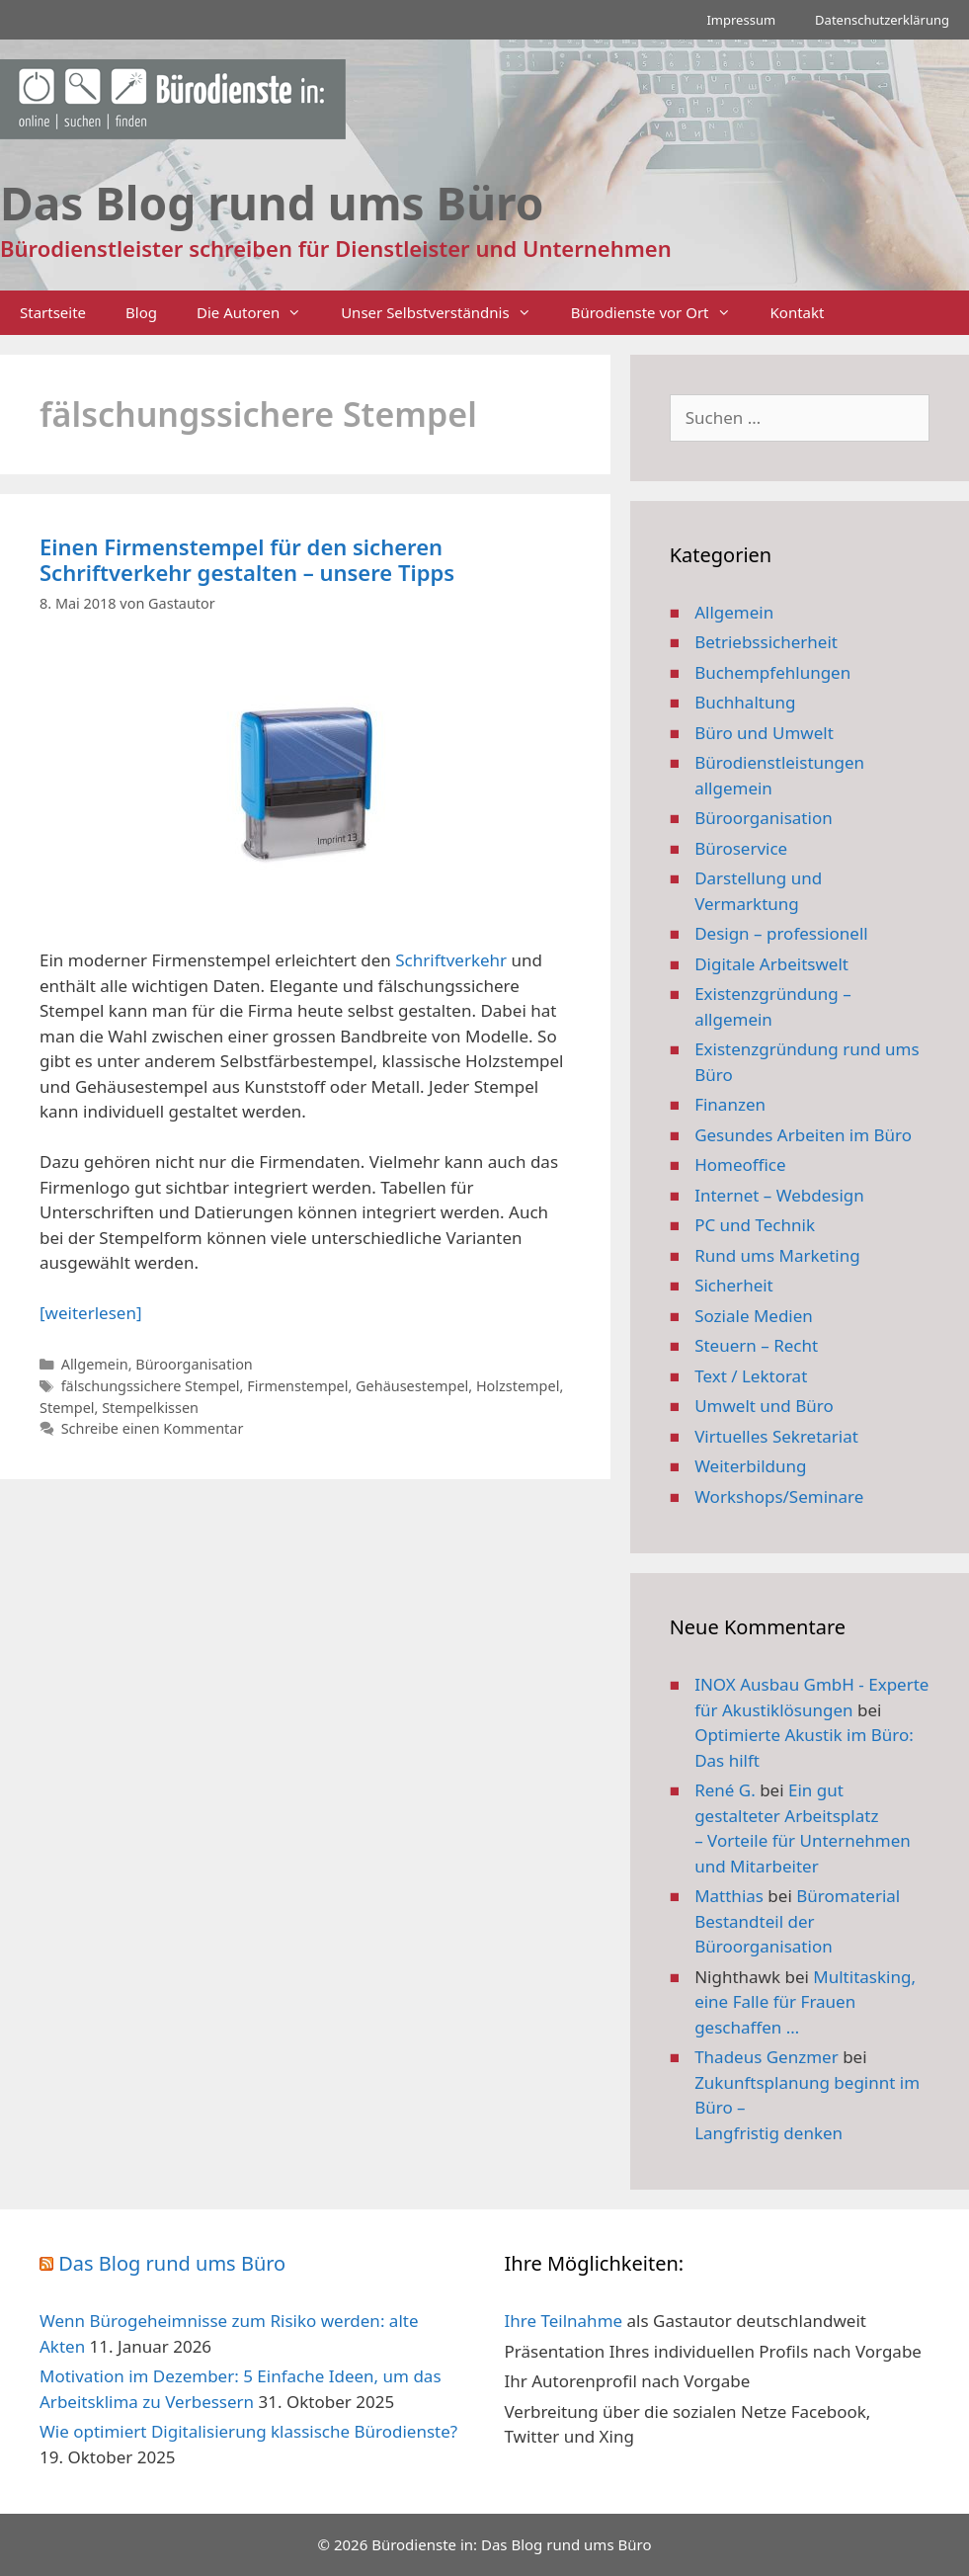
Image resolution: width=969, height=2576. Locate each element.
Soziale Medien (753, 1315)
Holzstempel (517, 1385)
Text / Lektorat (750, 1376)
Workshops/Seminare (778, 1496)
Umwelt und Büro (764, 1405)
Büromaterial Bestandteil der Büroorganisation (797, 1920)
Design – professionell (781, 933)
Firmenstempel (297, 1385)
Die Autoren (259, 313)
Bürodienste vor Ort (661, 313)
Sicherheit (733, 1285)
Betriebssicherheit (766, 641)
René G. (725, 1790)
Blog (141, 312)
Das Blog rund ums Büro (171, 2263)
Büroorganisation (194, 1364)
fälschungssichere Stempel (150, 1385)
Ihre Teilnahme (564, 2320)
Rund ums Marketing (777, 1255)
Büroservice (740, 848)
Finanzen (730, 1104)
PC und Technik (754, 1224)
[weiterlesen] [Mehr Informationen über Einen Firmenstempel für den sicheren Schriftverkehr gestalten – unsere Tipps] (90, 1312)
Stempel (67, 1407)
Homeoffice (739, 1164)
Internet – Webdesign (779, 1195)
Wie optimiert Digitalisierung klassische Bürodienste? (248, 2431)
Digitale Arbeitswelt (771, 964)
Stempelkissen (150, 1407)
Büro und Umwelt (764, 732)
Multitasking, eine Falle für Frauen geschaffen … (805, 2001)
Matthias (729, 1895)
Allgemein (94, 1364)
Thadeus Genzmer (766, 2056)
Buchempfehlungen (772, 672)
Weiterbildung (750, 1465)
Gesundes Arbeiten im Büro (803, 1134)
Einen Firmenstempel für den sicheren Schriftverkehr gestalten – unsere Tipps (247, 559)
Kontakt (797, 312)
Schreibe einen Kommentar (152, 1428)
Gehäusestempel (412, 1385)
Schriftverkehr (451, 960)
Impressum (740, 20)
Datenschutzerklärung (882, 20)
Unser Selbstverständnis (445, 313)
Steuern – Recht (756, 1345)
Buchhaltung (744, 702)
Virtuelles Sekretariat (776, 1436)
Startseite (53, 312)
